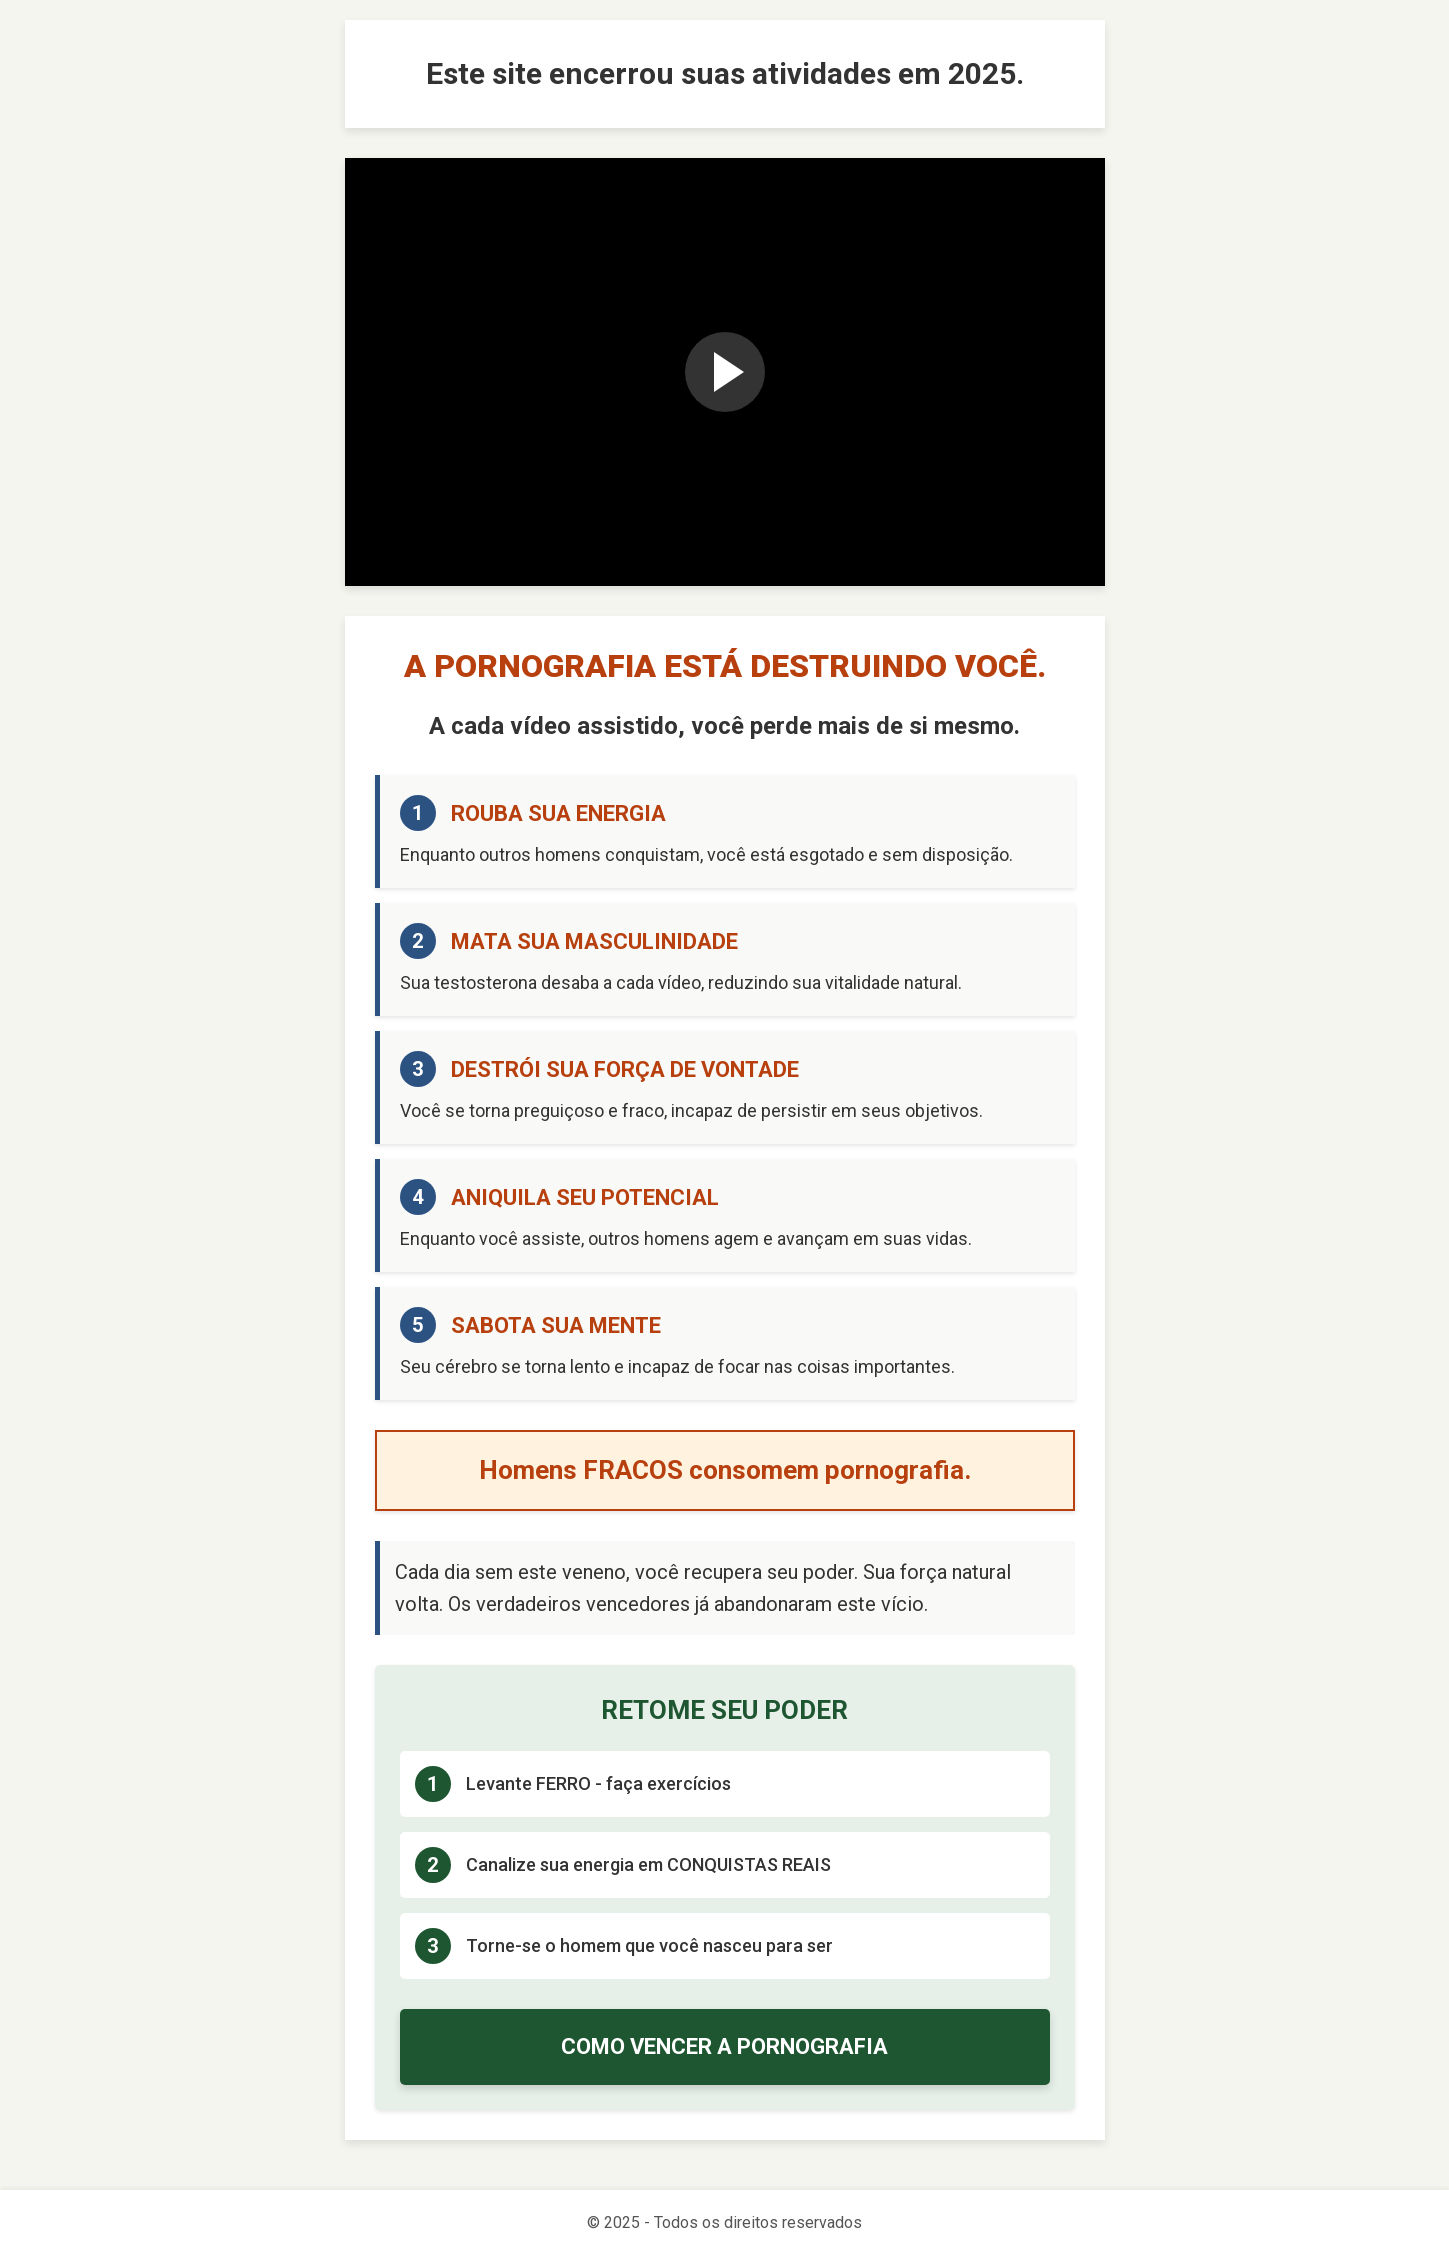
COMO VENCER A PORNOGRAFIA (724, 2046)
